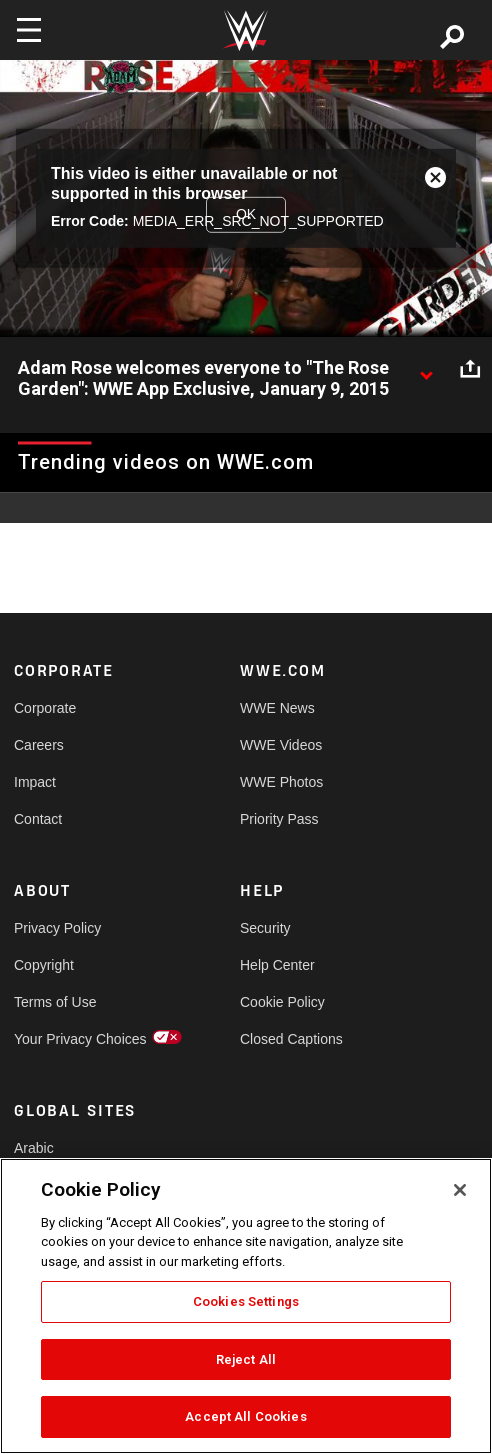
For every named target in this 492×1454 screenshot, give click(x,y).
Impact (35, 782)
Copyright (44, 965)
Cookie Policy (282, 1002)
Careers (39, 745)
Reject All (246, 1359)
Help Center (277, 965)
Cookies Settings (246, 1301)
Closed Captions (291, 1039)
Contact (38, 819)
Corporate (45, 708)
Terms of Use (55, 1002)
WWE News (277, 708)
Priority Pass (279, 819)
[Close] (460, 1190)
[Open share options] (470, 369)
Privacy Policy (57, 928)
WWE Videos (281, 745)
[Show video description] (426, 369)
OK (246, 214)
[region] (246, 1306)
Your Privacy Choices (70, 1039)
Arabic (34, 1148)
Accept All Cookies (245, 1416)
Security (265, 928)
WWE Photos (281, 782)
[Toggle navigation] (29, 30)
